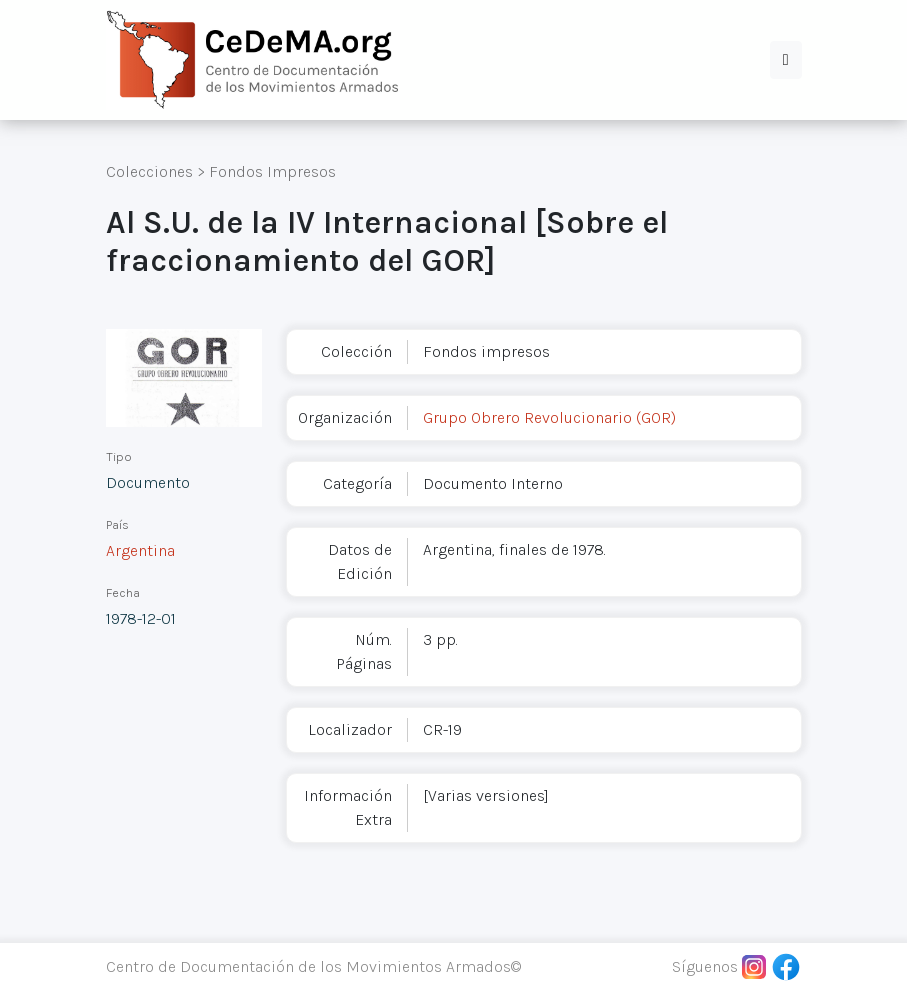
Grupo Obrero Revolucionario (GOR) (549, 417)
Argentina (140, 550)
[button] (786, 60)
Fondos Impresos (272, 171)
